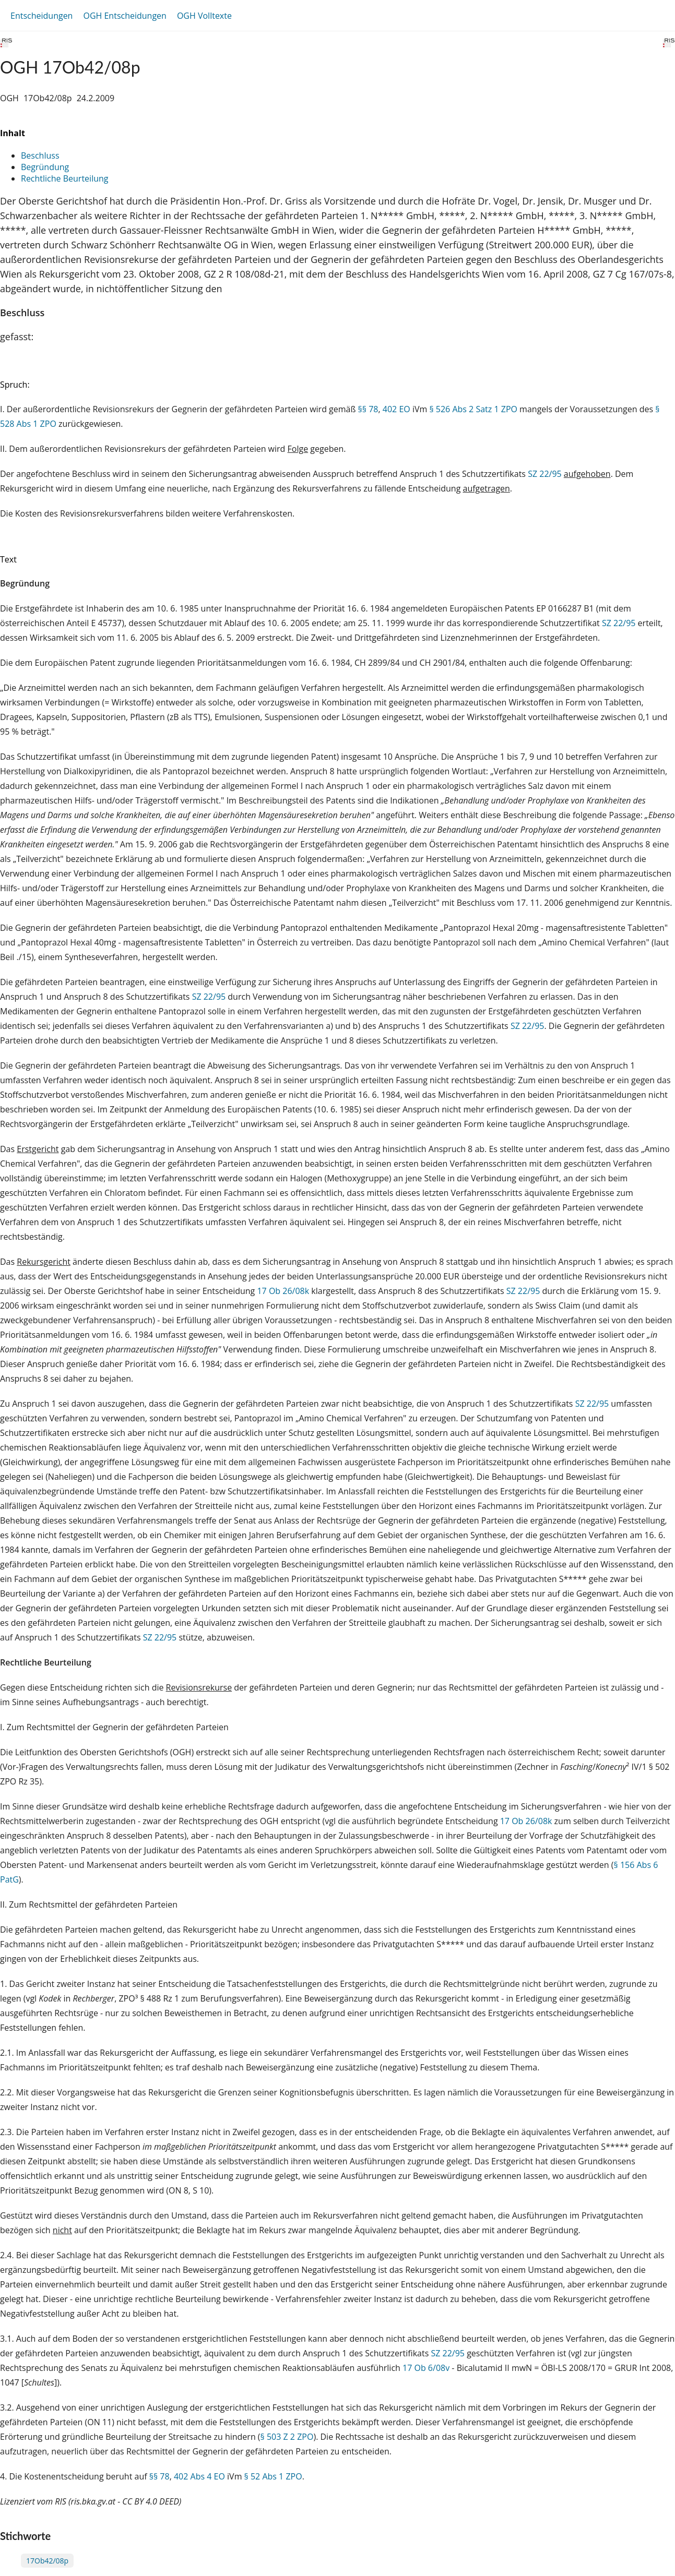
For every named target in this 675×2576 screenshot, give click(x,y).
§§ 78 (368, 409)
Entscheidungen (41, 15)
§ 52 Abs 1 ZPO (273, 2476)
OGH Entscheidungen (124, 15)
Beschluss (40, 155)
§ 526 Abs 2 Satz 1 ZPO (473, 409)
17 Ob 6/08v (425, 2368)
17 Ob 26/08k (283, 1291)
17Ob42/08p (47, 2561)
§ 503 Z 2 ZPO (287, 2436)
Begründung (45, 167)
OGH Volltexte (204, 15)
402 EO (396, 409)
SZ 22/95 (545, 474)
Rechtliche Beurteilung (64, 178)
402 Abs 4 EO (199, 2476)
